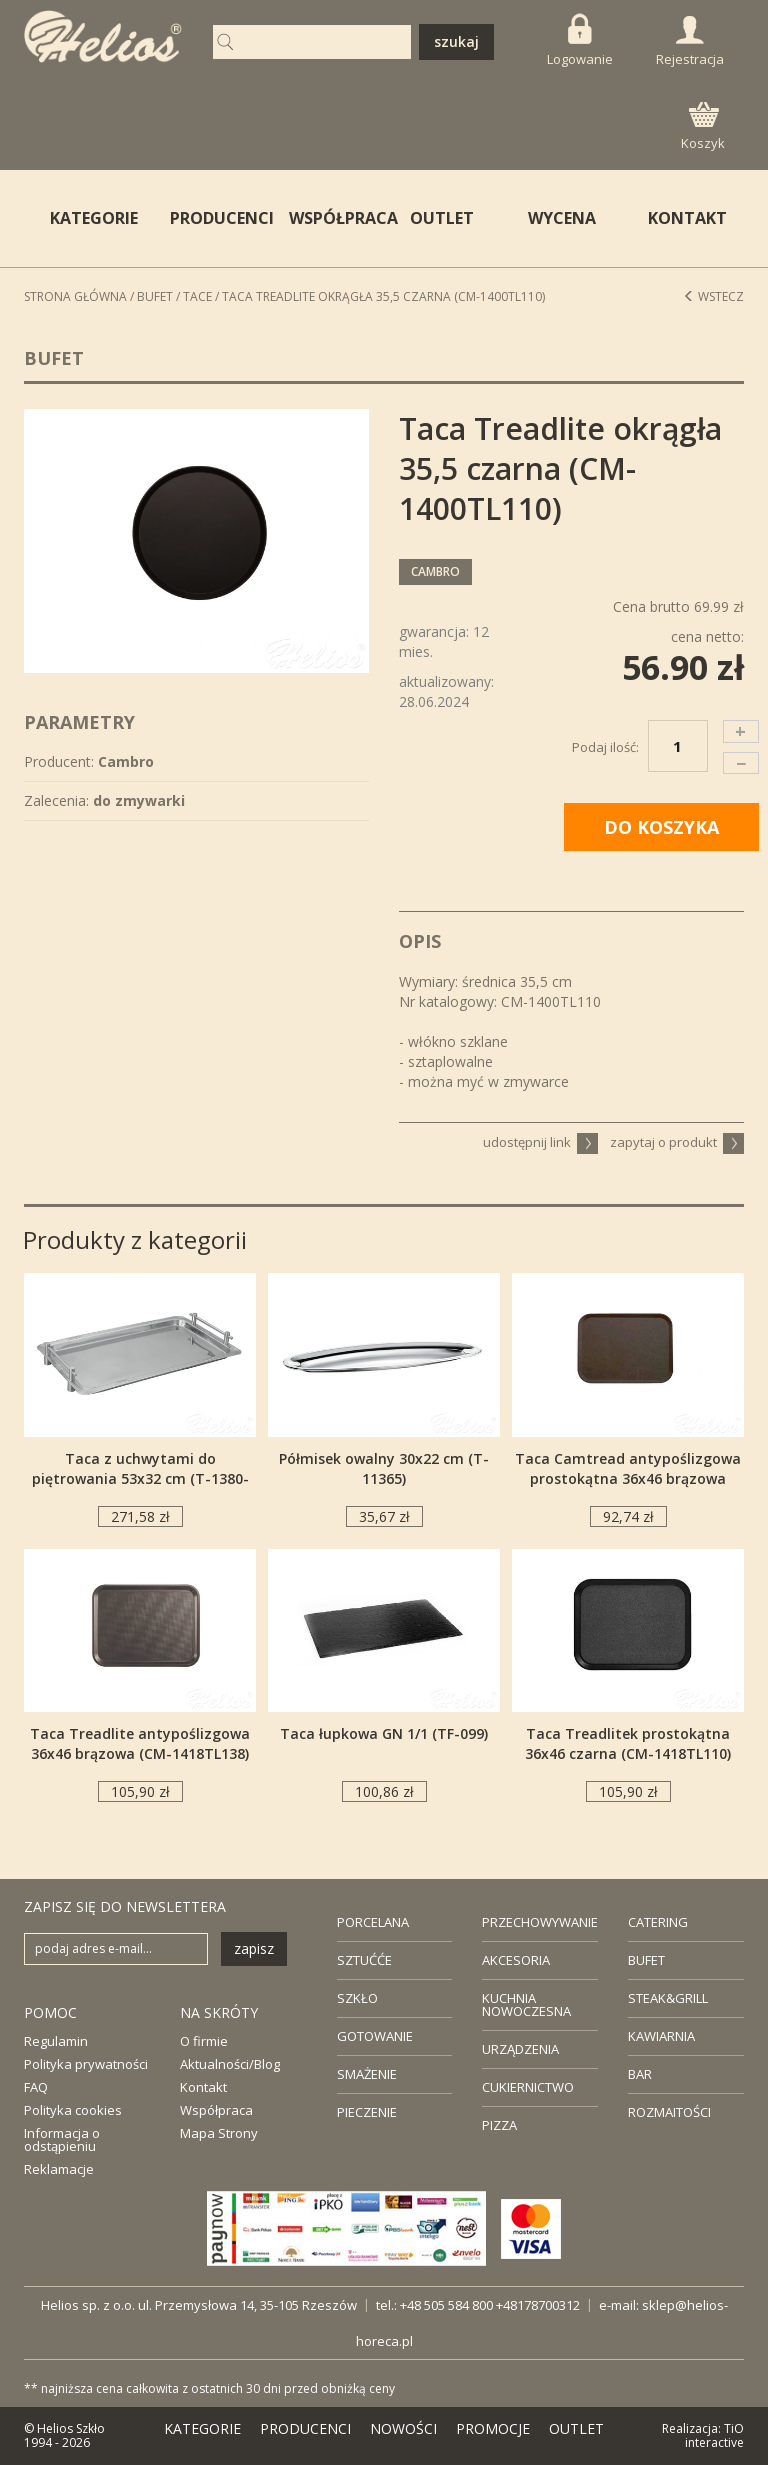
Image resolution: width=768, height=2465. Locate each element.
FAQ (36, 2087)
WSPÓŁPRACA (336, 218)
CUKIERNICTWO (528, 2087)
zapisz (254, 1948)
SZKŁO (357, 1998)
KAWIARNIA (661, 2036)
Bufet (155, 296)
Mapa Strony (219, 2133)
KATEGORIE (202, 2428)
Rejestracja (690, 42)
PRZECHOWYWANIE (540, 1922)
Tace (197, 296)
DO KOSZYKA (661, 827)
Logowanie (580, 40)
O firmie (204, 2041)
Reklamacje (59, 2169)
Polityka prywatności (86, 2064)
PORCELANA (373, 1922)
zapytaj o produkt (677, 1142)
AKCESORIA (516, 1960)
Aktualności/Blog (230, 2064)
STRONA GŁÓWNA (75, 296)
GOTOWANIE (375, 2036)
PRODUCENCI (217, 218)
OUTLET (442, 218)
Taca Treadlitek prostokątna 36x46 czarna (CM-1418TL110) (628, 1743)
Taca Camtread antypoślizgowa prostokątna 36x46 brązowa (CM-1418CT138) (628, 1478)
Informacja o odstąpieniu (62, 2139)
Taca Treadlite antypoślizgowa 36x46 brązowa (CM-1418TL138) (140, 1743)
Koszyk (703, 127)
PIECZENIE (367, 2112)
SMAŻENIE (367, 2074)
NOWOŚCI (403, 2428)
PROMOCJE (493, 2428)
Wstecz (713, 296)
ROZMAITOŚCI (669, 2112)
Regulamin (56, 2041)
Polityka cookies (73, 2110)
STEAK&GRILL (668, 1998)
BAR (640, 2074)
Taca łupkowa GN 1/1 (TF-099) (384, 1733)
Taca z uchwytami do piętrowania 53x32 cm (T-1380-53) (140, 1478)
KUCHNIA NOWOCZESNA (526, 2004)
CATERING (658, 1922)
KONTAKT (687, 218)
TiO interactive (714, 2435)
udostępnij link (540, 1142)
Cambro (435, 571)
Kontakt (203, 2087)
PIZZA (499, 2125)
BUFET (646, 1960)
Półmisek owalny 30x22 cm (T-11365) (384, 1468)
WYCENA (562, 218)
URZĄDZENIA (520, 2049)
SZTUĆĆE (364, 1960)
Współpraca (216, 2110)
